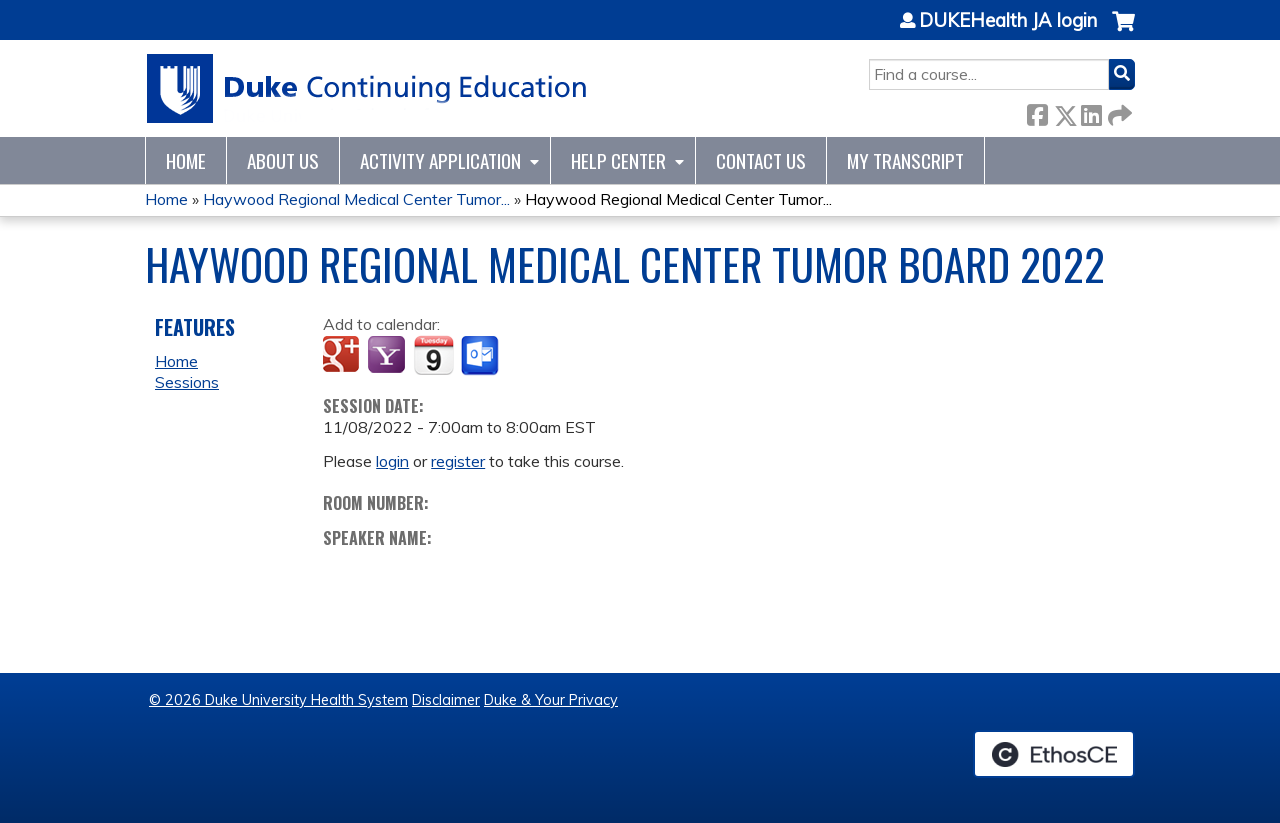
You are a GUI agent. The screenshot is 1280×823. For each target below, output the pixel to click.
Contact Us (761, 160)
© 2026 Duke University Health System (278, 700)
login (392, 461)
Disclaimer (446, 700)
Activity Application (440, 160)
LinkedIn (1091, 111)
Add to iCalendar (433, 355)
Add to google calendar (343, 356)
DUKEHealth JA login (1008, 21)
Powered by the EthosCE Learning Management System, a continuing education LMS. (1054, 754)
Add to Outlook (481, 356)
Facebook (1037, 111)
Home (186, 160)
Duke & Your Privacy (551, 700)
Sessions (187, 382)
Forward (1118, 111)
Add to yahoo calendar (388, 356)
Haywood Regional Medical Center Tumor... (356, 199)
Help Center (618, 160)
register (458, 461)
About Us (283, 160)
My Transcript (905, 160)
